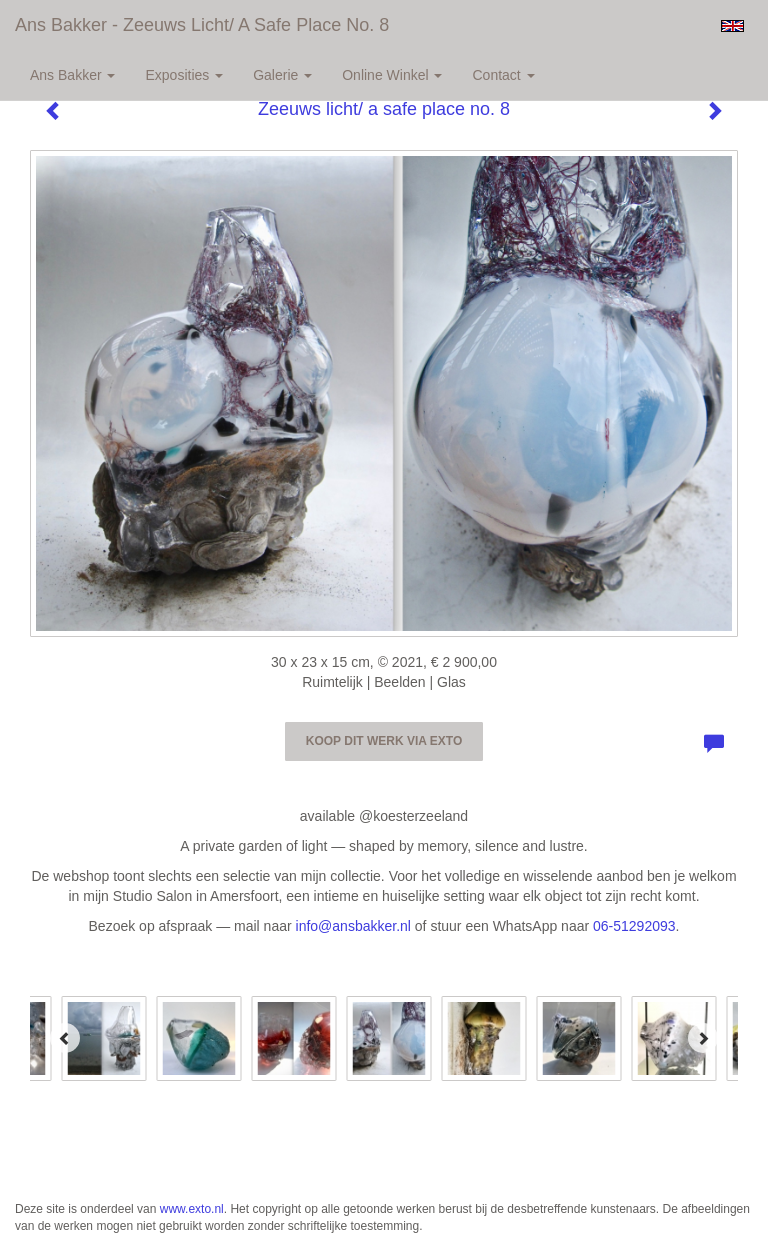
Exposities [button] (184, 75)
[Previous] (65, 1038)
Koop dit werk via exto (384, 741)
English (732, 26)
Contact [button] (503, 75)
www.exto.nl (192, 1209)
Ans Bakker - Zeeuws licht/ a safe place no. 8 (202, 25)
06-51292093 (634, 926)
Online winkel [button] (392, 75)
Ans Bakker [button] (72, 75)
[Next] (703, 1038)
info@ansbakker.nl (353, 926)
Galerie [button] (282, 75)
